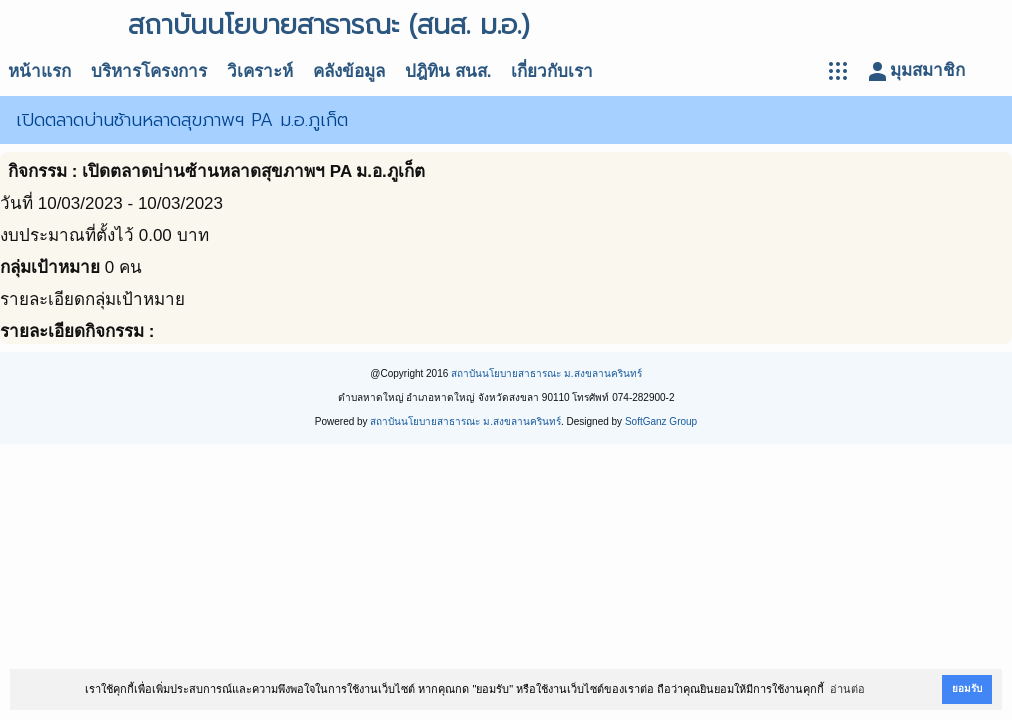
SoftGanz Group (661, 421)
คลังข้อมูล (349, 71)
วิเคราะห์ (260, 71)
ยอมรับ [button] (967, 688)
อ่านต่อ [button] (847, 689)
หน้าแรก (39, 71)
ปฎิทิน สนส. (448, 71)
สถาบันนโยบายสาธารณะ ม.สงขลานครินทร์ (546, 373)
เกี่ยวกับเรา (552, 71)
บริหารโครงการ (149, 71)
